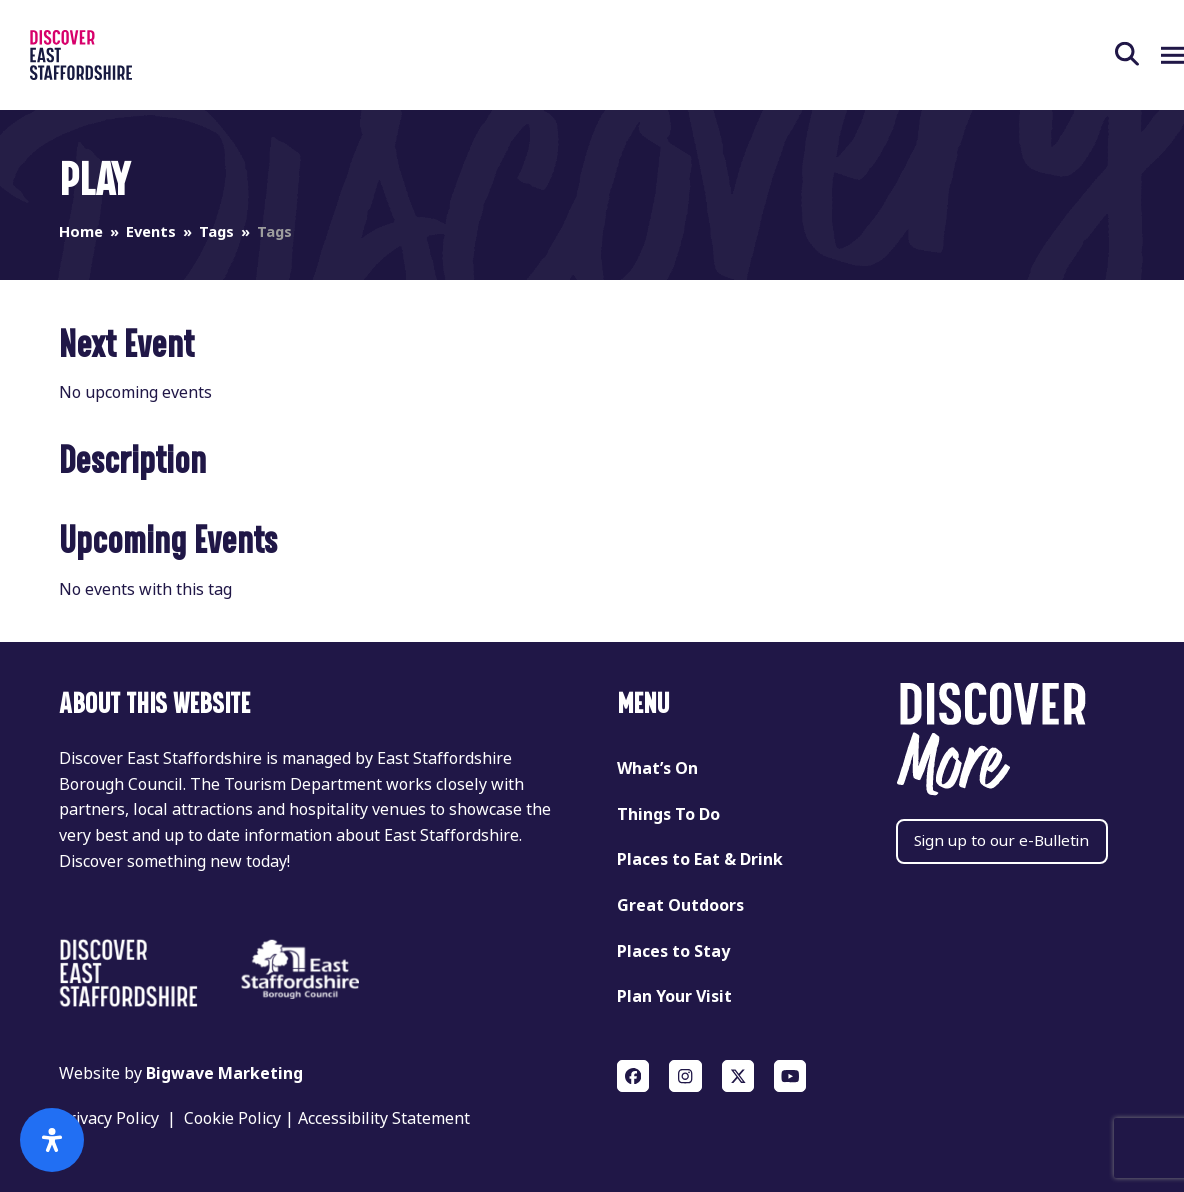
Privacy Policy (109, 1119)
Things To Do (668, 814)
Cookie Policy (232, 1119)
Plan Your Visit (674, 996)
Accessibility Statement (384, 1119)
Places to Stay (673, 951)
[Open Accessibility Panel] (52, 1140)
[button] (1107, 55)
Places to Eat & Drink (700, 860)
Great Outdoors (680, 905)
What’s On (657, 768)
